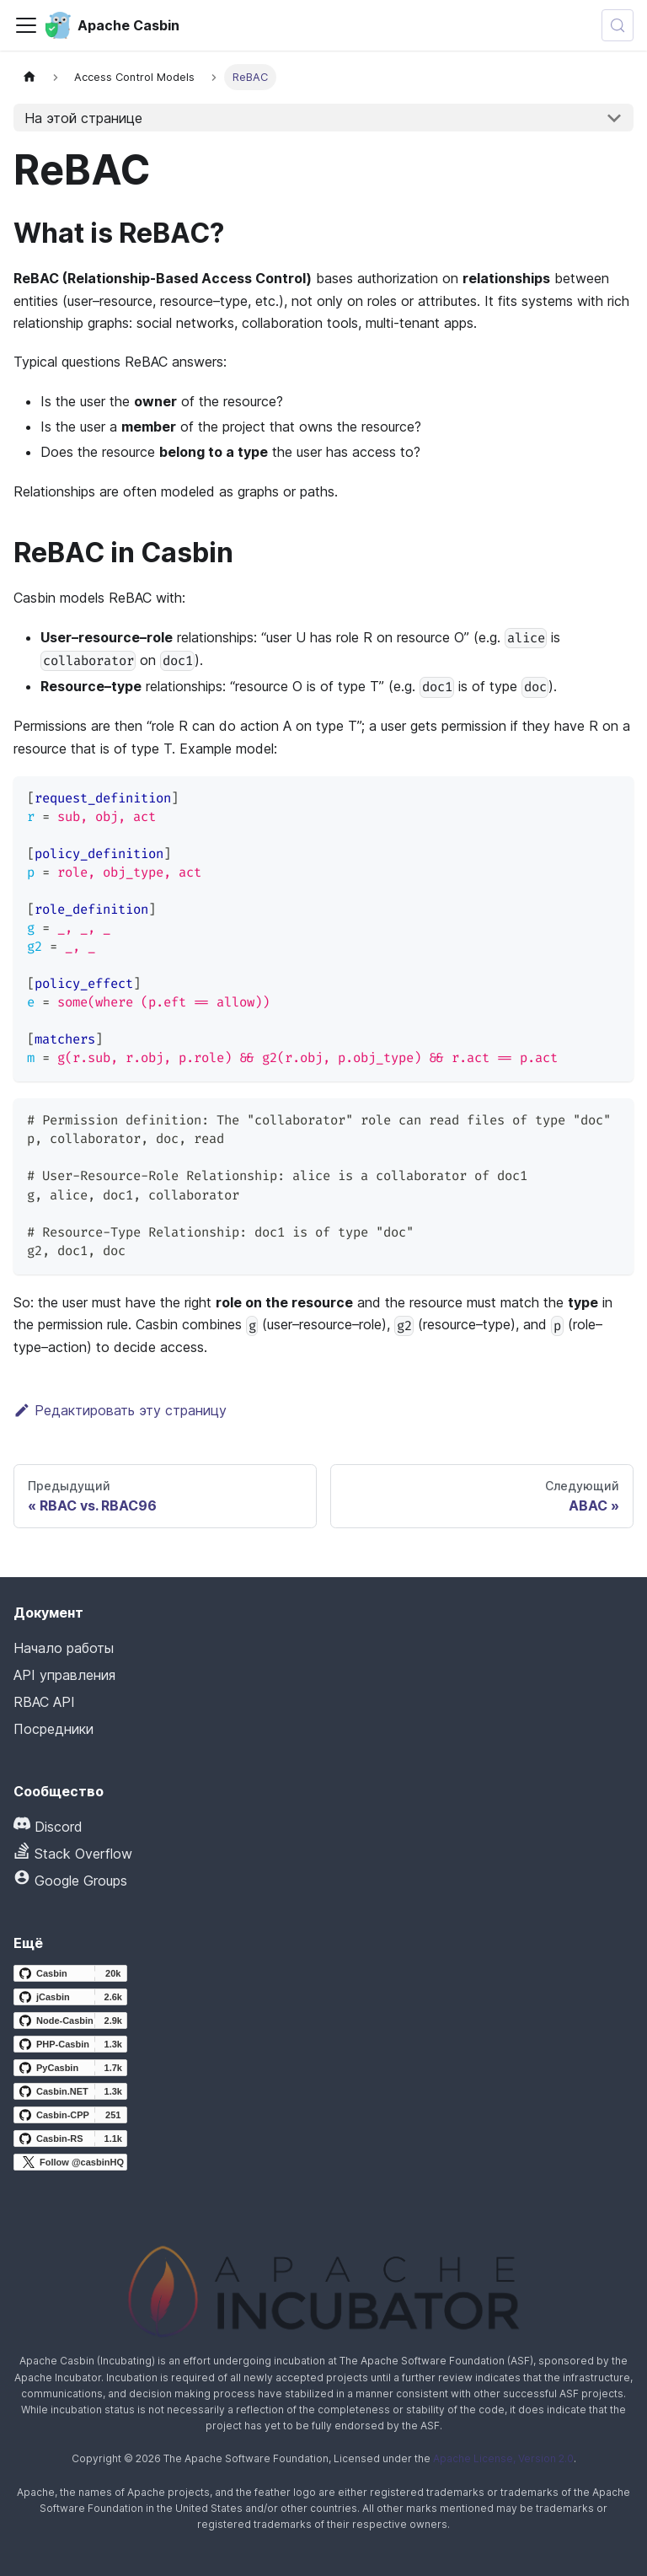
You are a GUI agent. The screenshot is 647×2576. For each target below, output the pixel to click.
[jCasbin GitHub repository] (70, 1996)
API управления (64, 1674)
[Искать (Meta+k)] (618, 25)
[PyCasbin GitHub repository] (70, 2067)
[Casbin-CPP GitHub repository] (70, 2114)
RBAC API (44, 1701)
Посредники (53, 1728)
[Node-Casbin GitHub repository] (70, 2020)
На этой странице (83, 118)
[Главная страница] (29, 77)
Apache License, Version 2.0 (503, 2458)
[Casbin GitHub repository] (70, 1973)
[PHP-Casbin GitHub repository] (70, 2044)
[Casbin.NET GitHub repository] (70, 2091)
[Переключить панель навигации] (26, 25)
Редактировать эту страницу (120, 1410)
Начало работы (63, 1648)
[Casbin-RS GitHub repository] (70, 2138)
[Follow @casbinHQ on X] (70, 2162)
